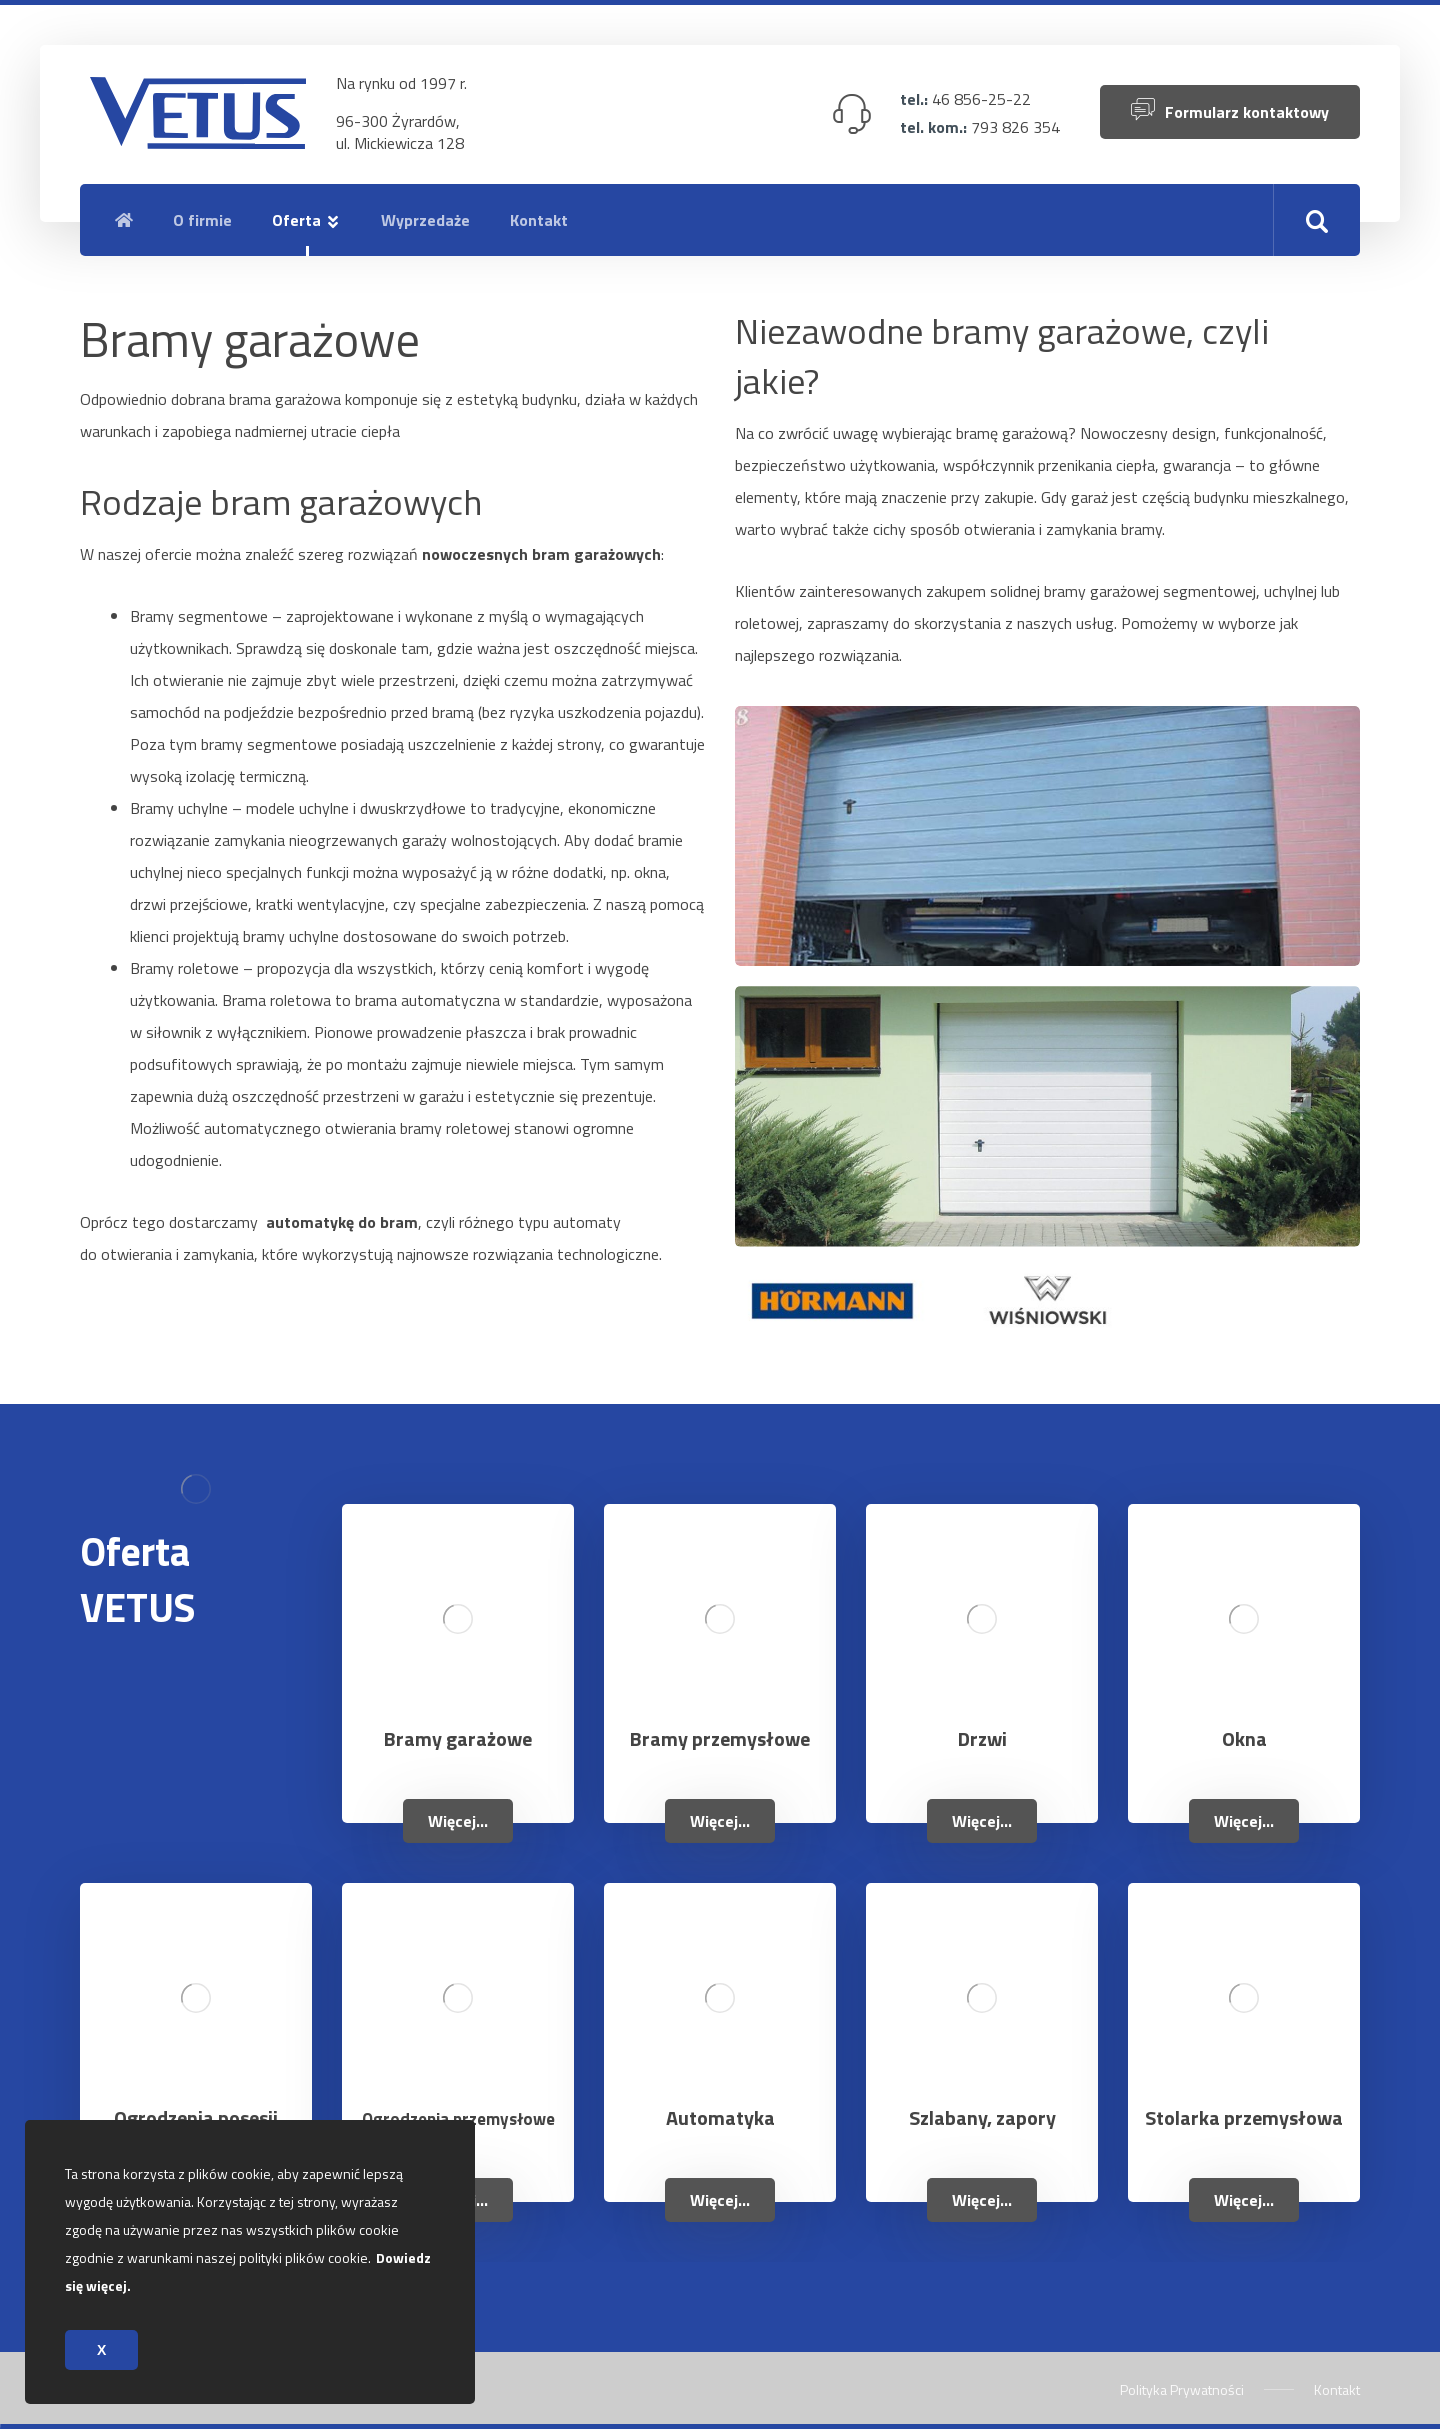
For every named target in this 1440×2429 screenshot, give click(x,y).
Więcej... (458, 1821)
